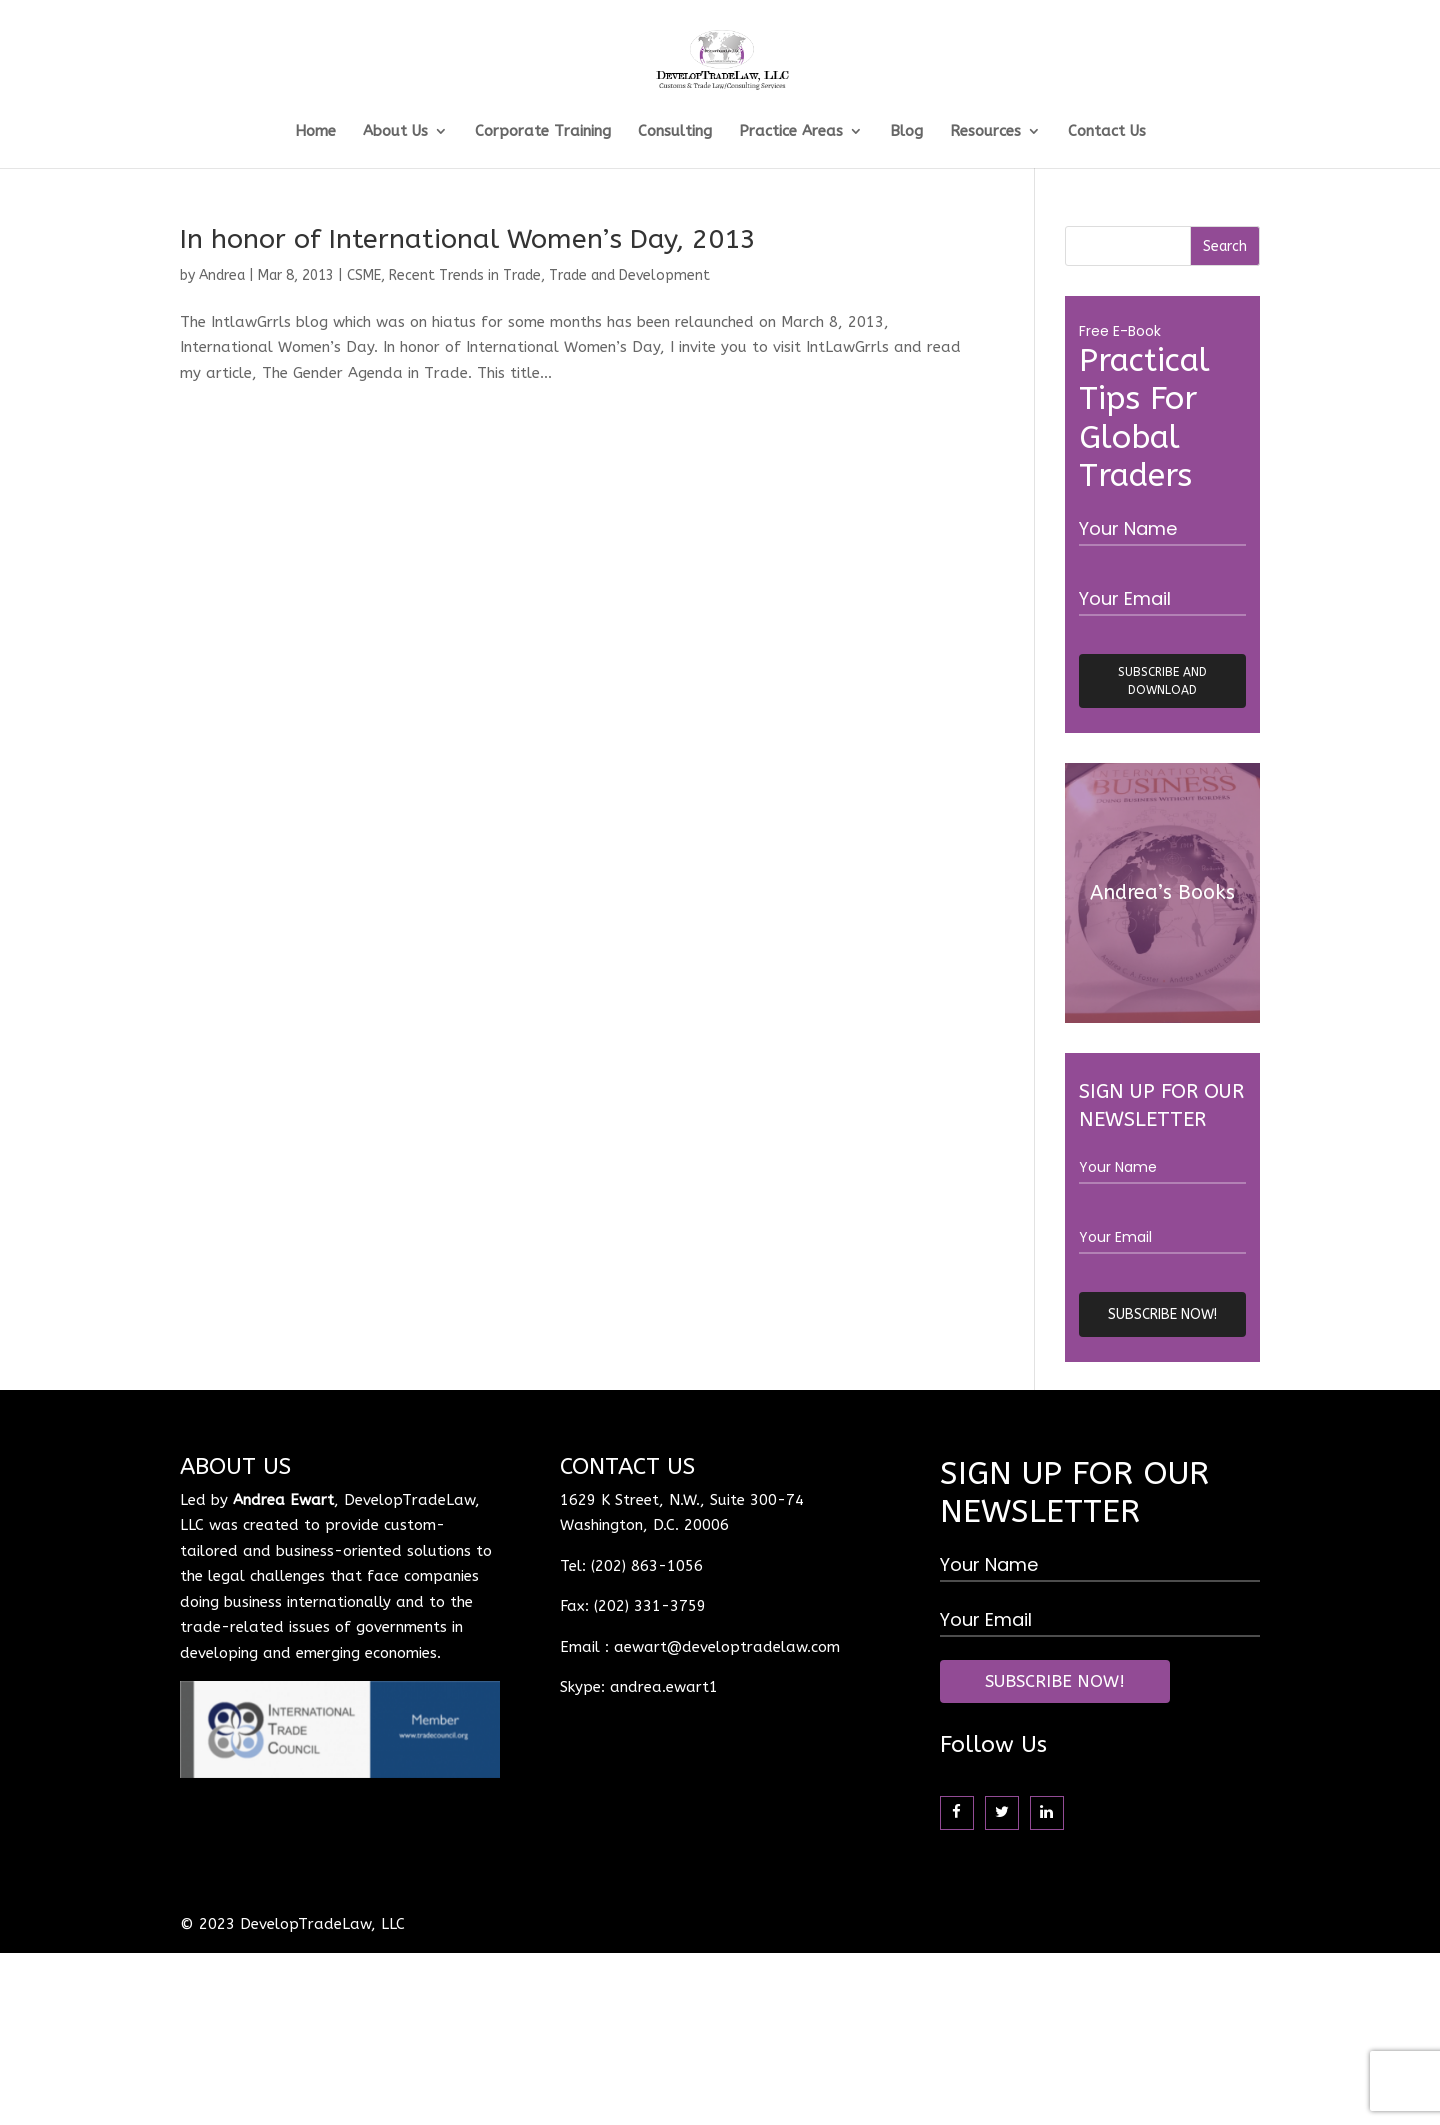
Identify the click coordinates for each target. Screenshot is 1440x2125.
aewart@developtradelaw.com (727, 1647)
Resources (985, 132)
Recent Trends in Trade (465, 275)
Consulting (675, 132)
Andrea (222, 275)
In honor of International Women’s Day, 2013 (468, 239)
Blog (906, 132)
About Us (395, 132)
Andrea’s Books (1162, 892)
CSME (364, 275)
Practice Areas (791, 132)
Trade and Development (629, 275)
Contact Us (1107, 132)
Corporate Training (543, 132)
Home (315, 132)
